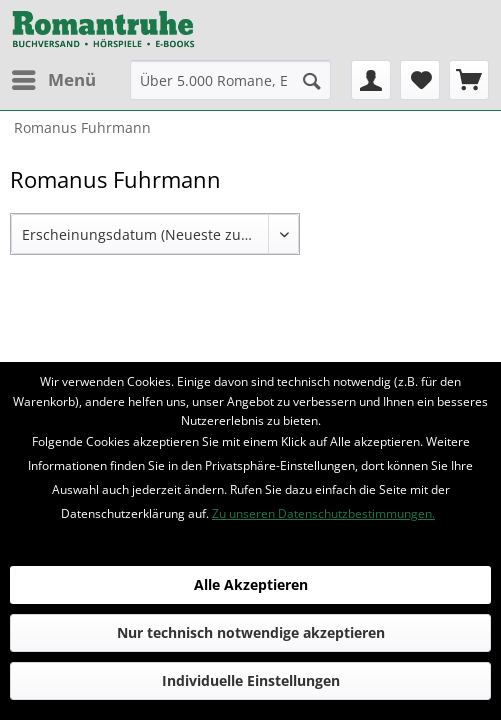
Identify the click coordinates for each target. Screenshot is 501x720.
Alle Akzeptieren (251, 584)
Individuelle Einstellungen (251, 680)
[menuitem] (53, 80)
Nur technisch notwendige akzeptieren (251, 632)
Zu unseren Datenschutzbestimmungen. (323, 513)
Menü (54, 77)
